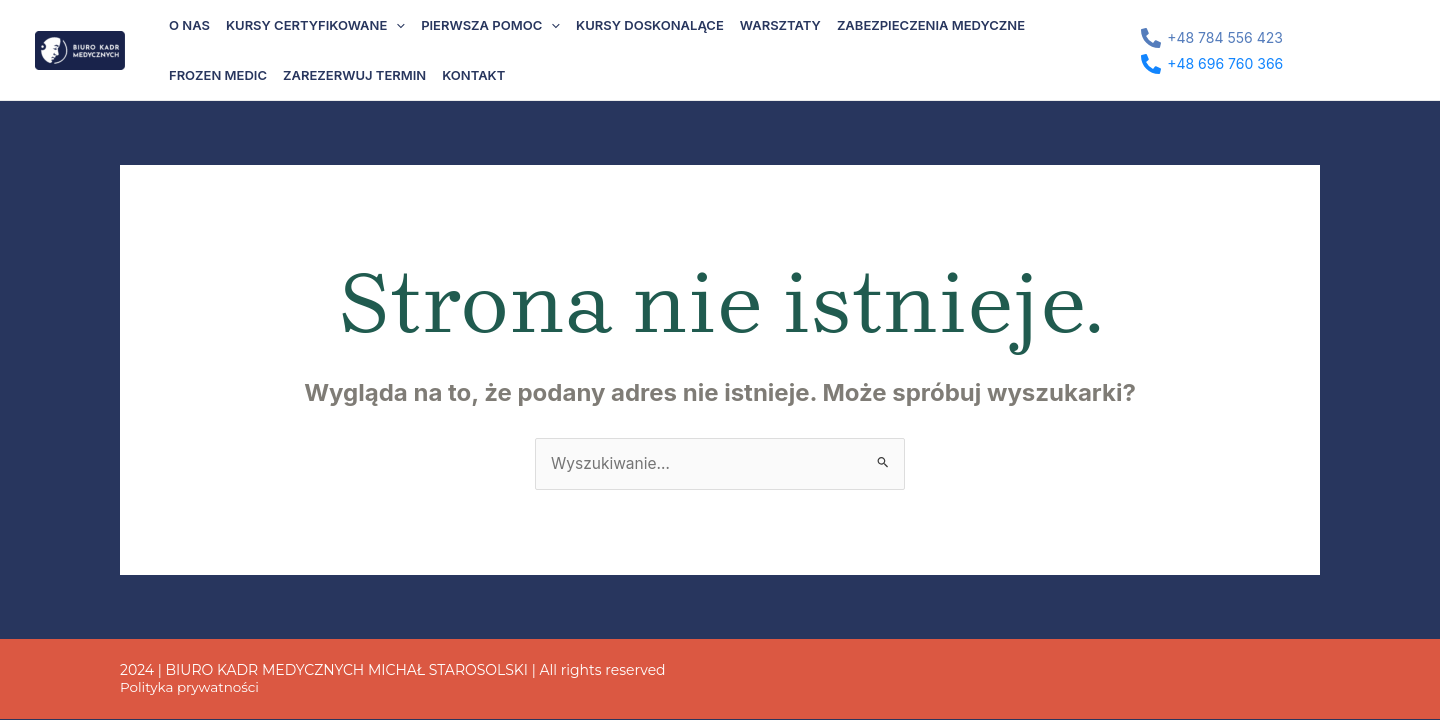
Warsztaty (780, 25)
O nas (189, 25)
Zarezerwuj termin (354, 75)
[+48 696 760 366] (1212, 64)
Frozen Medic (218, 75)
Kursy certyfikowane (315, 25)
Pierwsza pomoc (490, 25)
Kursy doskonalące (650, 25)
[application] (396, 25)
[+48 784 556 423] (1212, 38)
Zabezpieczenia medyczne (931, 25)
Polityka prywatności (192, 688)
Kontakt (473, 75)
